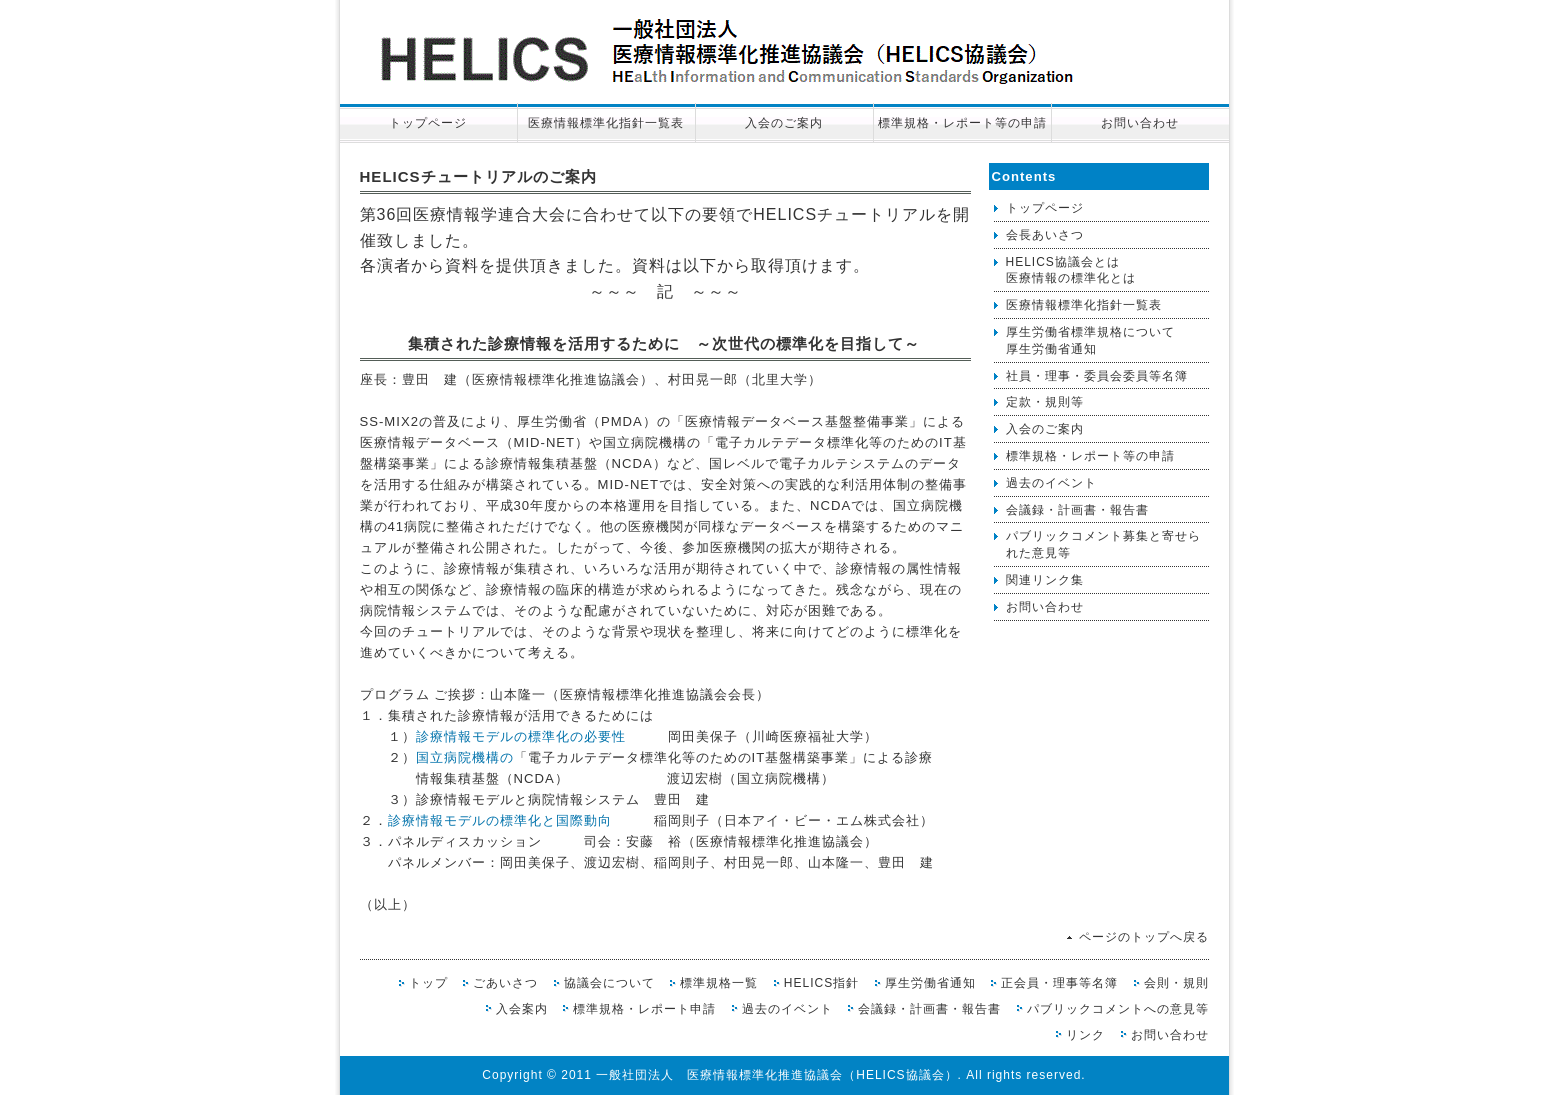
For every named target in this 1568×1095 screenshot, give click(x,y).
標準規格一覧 (719, 983)
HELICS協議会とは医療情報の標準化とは (1071, 270)
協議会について (609, 983)
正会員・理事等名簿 (1059, 983)
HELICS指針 (821, 983)
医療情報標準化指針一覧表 (606, 123)
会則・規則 (1176, 983)
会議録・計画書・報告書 (1077, 510)
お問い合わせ (1140, 123)
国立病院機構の (465, 757)
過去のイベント (1051, 483)
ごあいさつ (505, 983)
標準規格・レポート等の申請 (962, 123)
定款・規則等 (1045, 402)
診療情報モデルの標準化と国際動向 (500, 820)
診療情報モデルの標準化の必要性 (521, 736)
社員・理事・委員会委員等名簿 (1097, 376)
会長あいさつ (1045, 235)
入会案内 (522, 1009)
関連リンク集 (1045, 580)
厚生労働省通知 (930, 983)
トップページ (428, 123)
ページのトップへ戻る (1144, 937)
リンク (1085, 1035)
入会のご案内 (784, 123)
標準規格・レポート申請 (644, 1009)
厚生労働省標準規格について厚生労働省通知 (1090, 340)
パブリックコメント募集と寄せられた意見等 (1103, 544)
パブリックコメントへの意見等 (1118, 1009)
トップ (428, 983)
